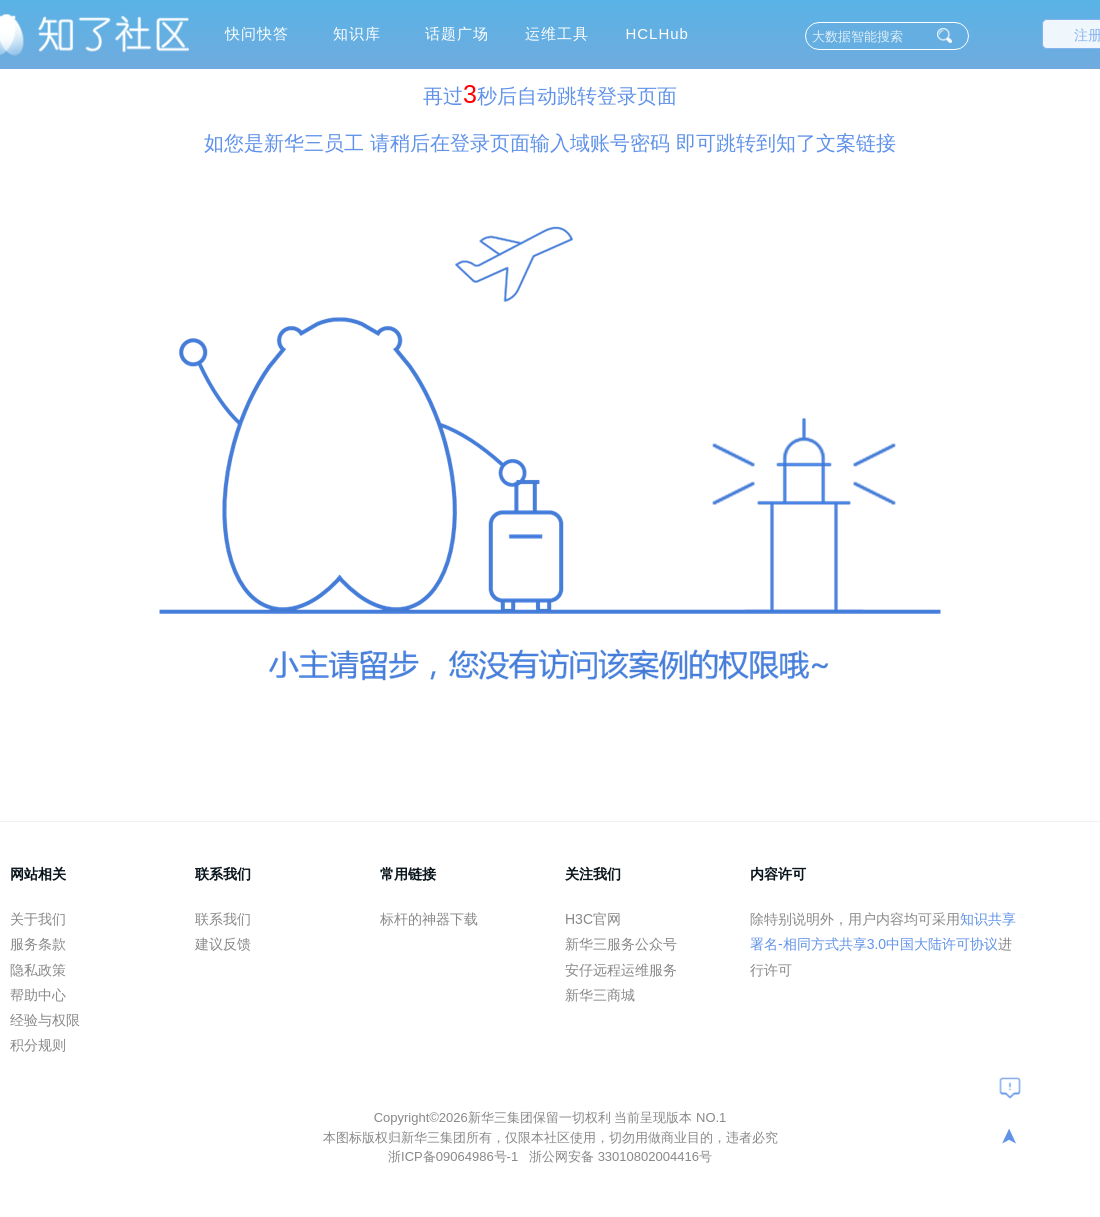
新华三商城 (600, 995)
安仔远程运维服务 (621, 970)
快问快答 (257, 33)
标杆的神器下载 (429, 919)
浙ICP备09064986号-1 (455, 1156)
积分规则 (38, 1045)
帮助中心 (38, 995)
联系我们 (223, 919)
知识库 (357, 33)
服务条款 (38, 944)
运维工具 (557, 33)
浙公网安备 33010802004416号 (620, 1156)
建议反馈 (223, 944)
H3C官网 (593, 919)
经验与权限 (45, 1020)
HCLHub (657, 33)
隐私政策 (38, 970)
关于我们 (38, 919)
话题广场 (457, 33)
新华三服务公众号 (621, 944)
